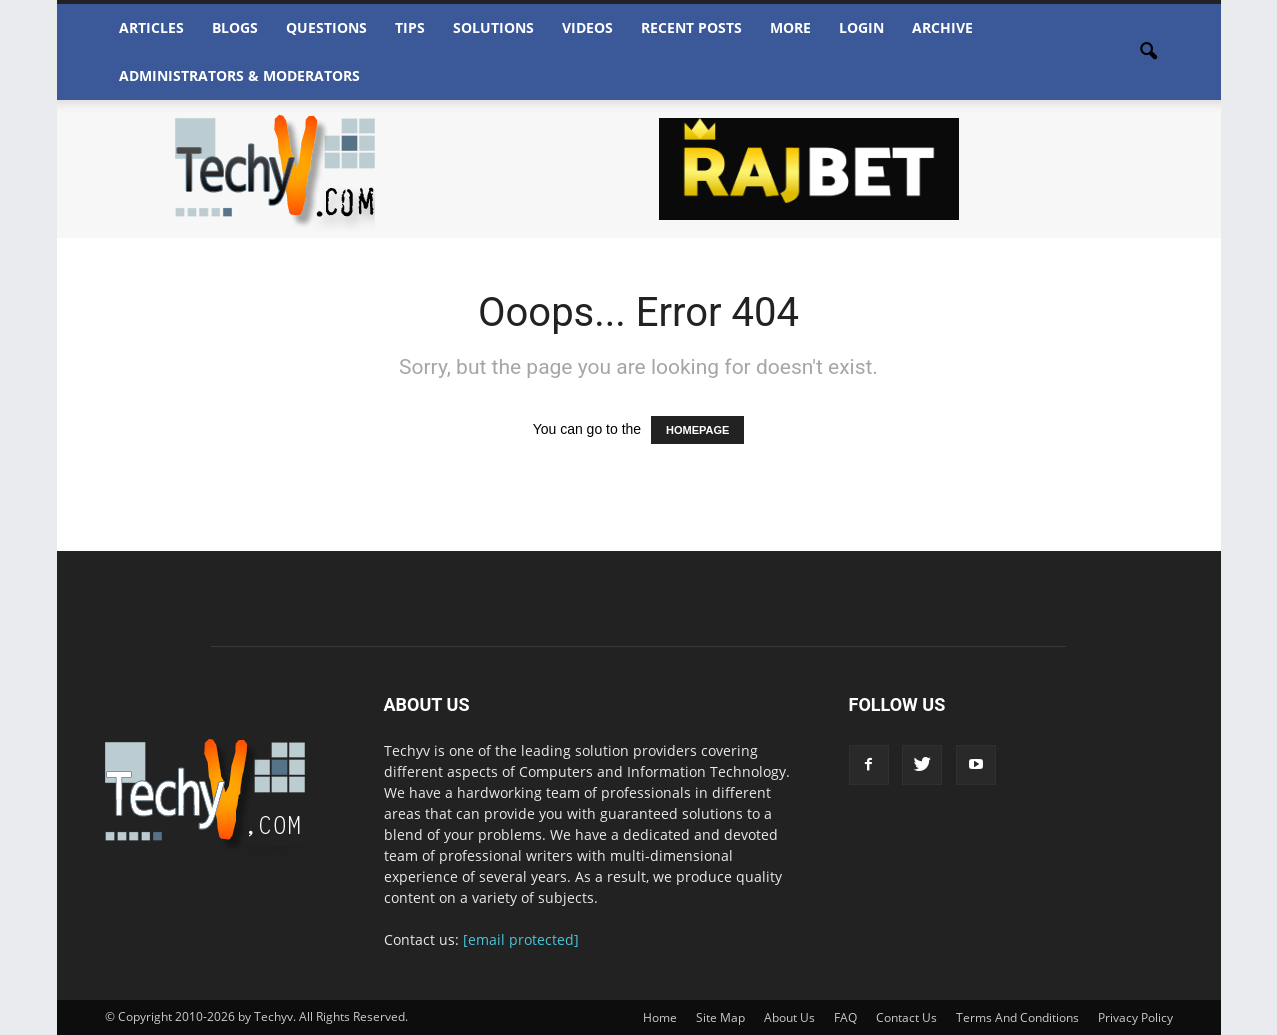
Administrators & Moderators (239, 75)
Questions (326, 27)
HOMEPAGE (697, 430)
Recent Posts (691, 27)
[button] (1149, 52)
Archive (942, 27)
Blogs (235, 27)
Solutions (493, 27)
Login (861, 27)
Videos (587, 27)
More (790, 27)
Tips (410, 27)
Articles (151, 27)
